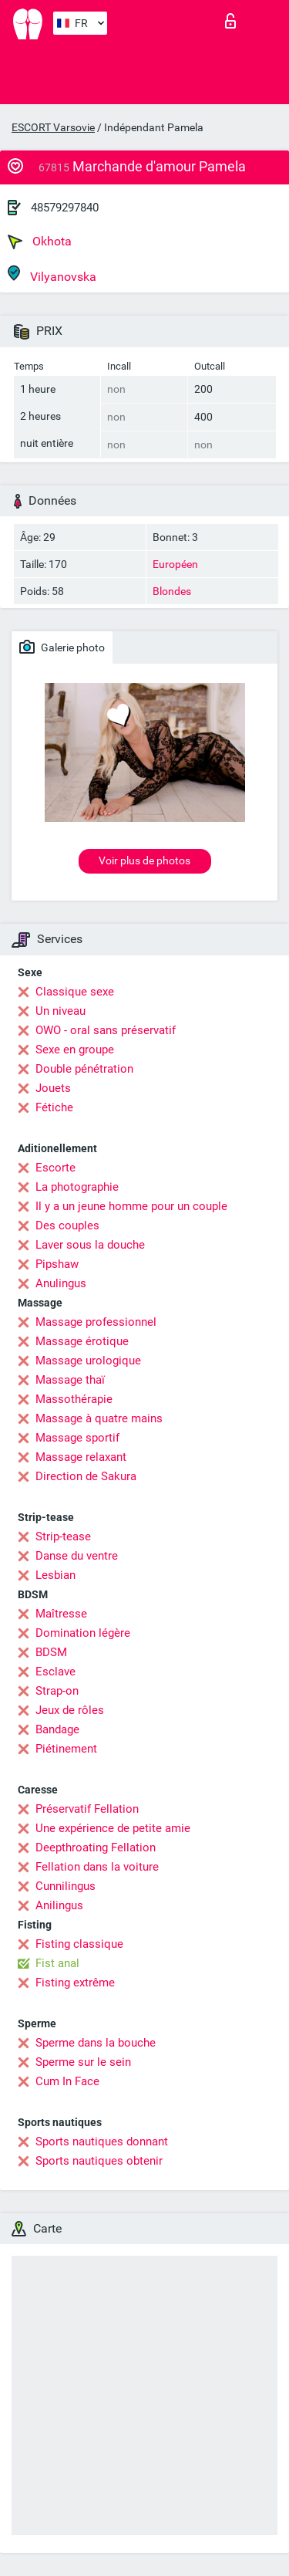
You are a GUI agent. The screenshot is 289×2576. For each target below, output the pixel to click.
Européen (175, 564)
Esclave (55, 1671)
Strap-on (57, 1691)
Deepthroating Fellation (95, 1847)
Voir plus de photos (144, 860)
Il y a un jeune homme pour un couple (131, 1206)
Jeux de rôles (69, 1710)
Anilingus (59, 1905)
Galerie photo (62, 647)
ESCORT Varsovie (53, 127)
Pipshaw (57, 1264)
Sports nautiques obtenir (99, 2161)
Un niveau (60, 1011)
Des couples (67, 1225)
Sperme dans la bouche (95, 2043)
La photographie (77, 1187)
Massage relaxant (80, 1457)
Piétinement (66, 1749)
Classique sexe (74, 992)
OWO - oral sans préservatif (105, 1030)
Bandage (57, 1729)
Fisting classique (79, 1944)
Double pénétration (84, 1069)
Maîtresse (61, 1614)
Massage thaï (70, 1380)
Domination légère (82, 1633)
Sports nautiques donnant (101, 2141)
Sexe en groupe (74, 1049)
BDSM (51, 1652)
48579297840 (65, 208)
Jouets (53, 1088)
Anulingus (60, 1283)
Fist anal (57, 1963)
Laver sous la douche (90, 1245)
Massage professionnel (95, 1322)
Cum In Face (67, 2081)
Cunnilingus (65, 1886)
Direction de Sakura (85, 1476)
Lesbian (55, 1575)
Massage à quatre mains (99, 1418)
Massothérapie (74, 1399)
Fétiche (54, 1107)
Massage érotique (82, 1341)
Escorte (55, 1168)
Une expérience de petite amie (112, 1828)
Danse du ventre (76, 1556)
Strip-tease (63, 1536)
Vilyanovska (52, 274)
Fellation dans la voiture (97, 1867)
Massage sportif (77, 1438)
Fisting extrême (75, 1982)
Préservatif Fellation (87, 1809)
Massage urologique (88, 1360)
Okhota (40, 241)
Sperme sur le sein (83, 2062)
